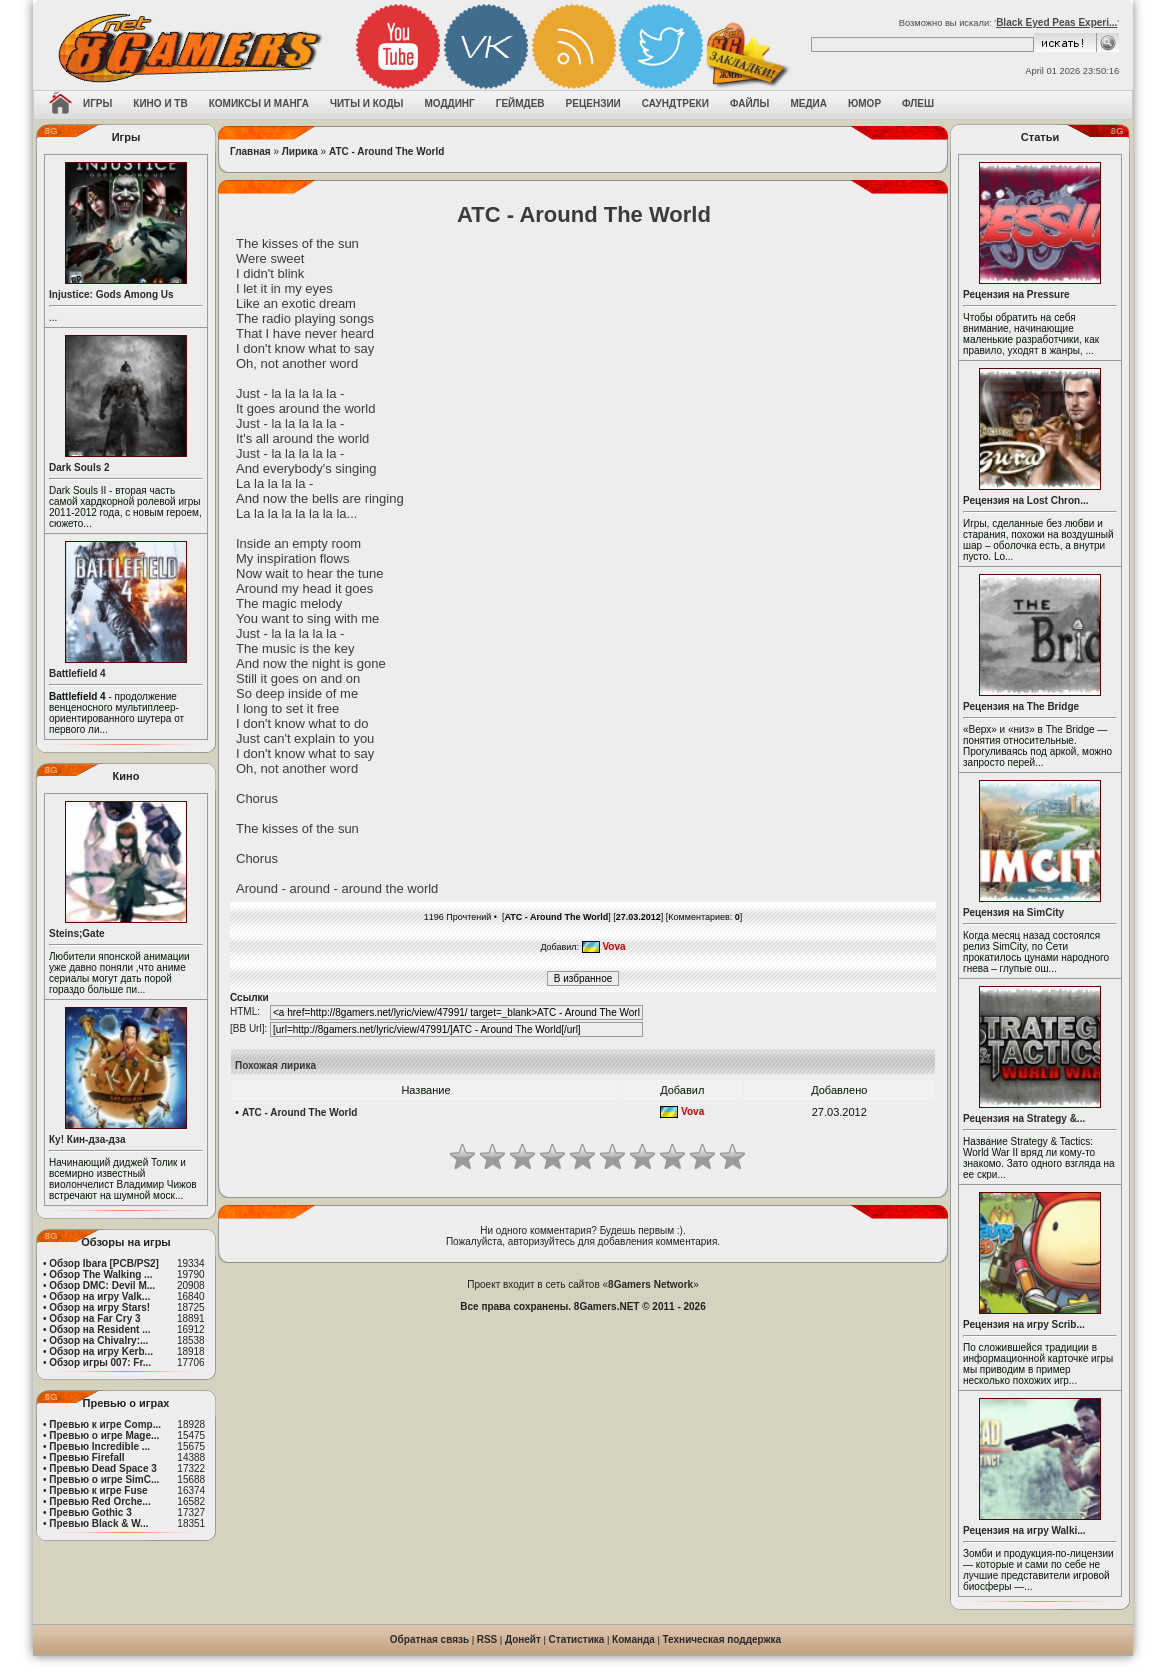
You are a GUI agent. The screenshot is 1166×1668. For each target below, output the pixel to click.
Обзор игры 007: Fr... (100, 1362)
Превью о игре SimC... (104, 1479)
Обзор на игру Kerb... (101, 1351)
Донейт (523, 1639)
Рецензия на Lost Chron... (1026, 500)
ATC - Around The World (386, 151)
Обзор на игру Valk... (99, 1296)
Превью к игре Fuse (98, 1490)
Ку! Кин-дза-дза (87, 1139)
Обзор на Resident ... (99, 1329)
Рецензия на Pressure (1016, 294)
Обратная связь (429, 1639)
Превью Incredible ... (99, 1446)
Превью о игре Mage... (104, 1435)
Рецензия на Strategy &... (1024, 1118)
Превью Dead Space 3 (103, 1468)
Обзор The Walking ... (100, 1274)
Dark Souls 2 (79, 467)
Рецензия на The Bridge (1021, 706)
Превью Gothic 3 (90, 1512)
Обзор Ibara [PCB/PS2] (104, 1263)
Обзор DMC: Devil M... (102, 1285)
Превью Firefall (86, 1457)
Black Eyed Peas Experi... (1056, 22)
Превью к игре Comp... (105, 1424)
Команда (633, 1639)
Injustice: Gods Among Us (111, 294)
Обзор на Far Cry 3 (94, 1318)
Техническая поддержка (722, 1639)
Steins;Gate (77, 933)
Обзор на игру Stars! (99, 1307)
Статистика (577, 1639)
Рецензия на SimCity (1013, 912)
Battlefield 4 (77, 673)
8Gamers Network (650, 1284)
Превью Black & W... (98, 1523)
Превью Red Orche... (99, 1501)
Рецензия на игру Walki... (1024, 1530)
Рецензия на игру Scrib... (1024, 1324)
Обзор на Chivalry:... (98, 1340)
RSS (487, 1639)
